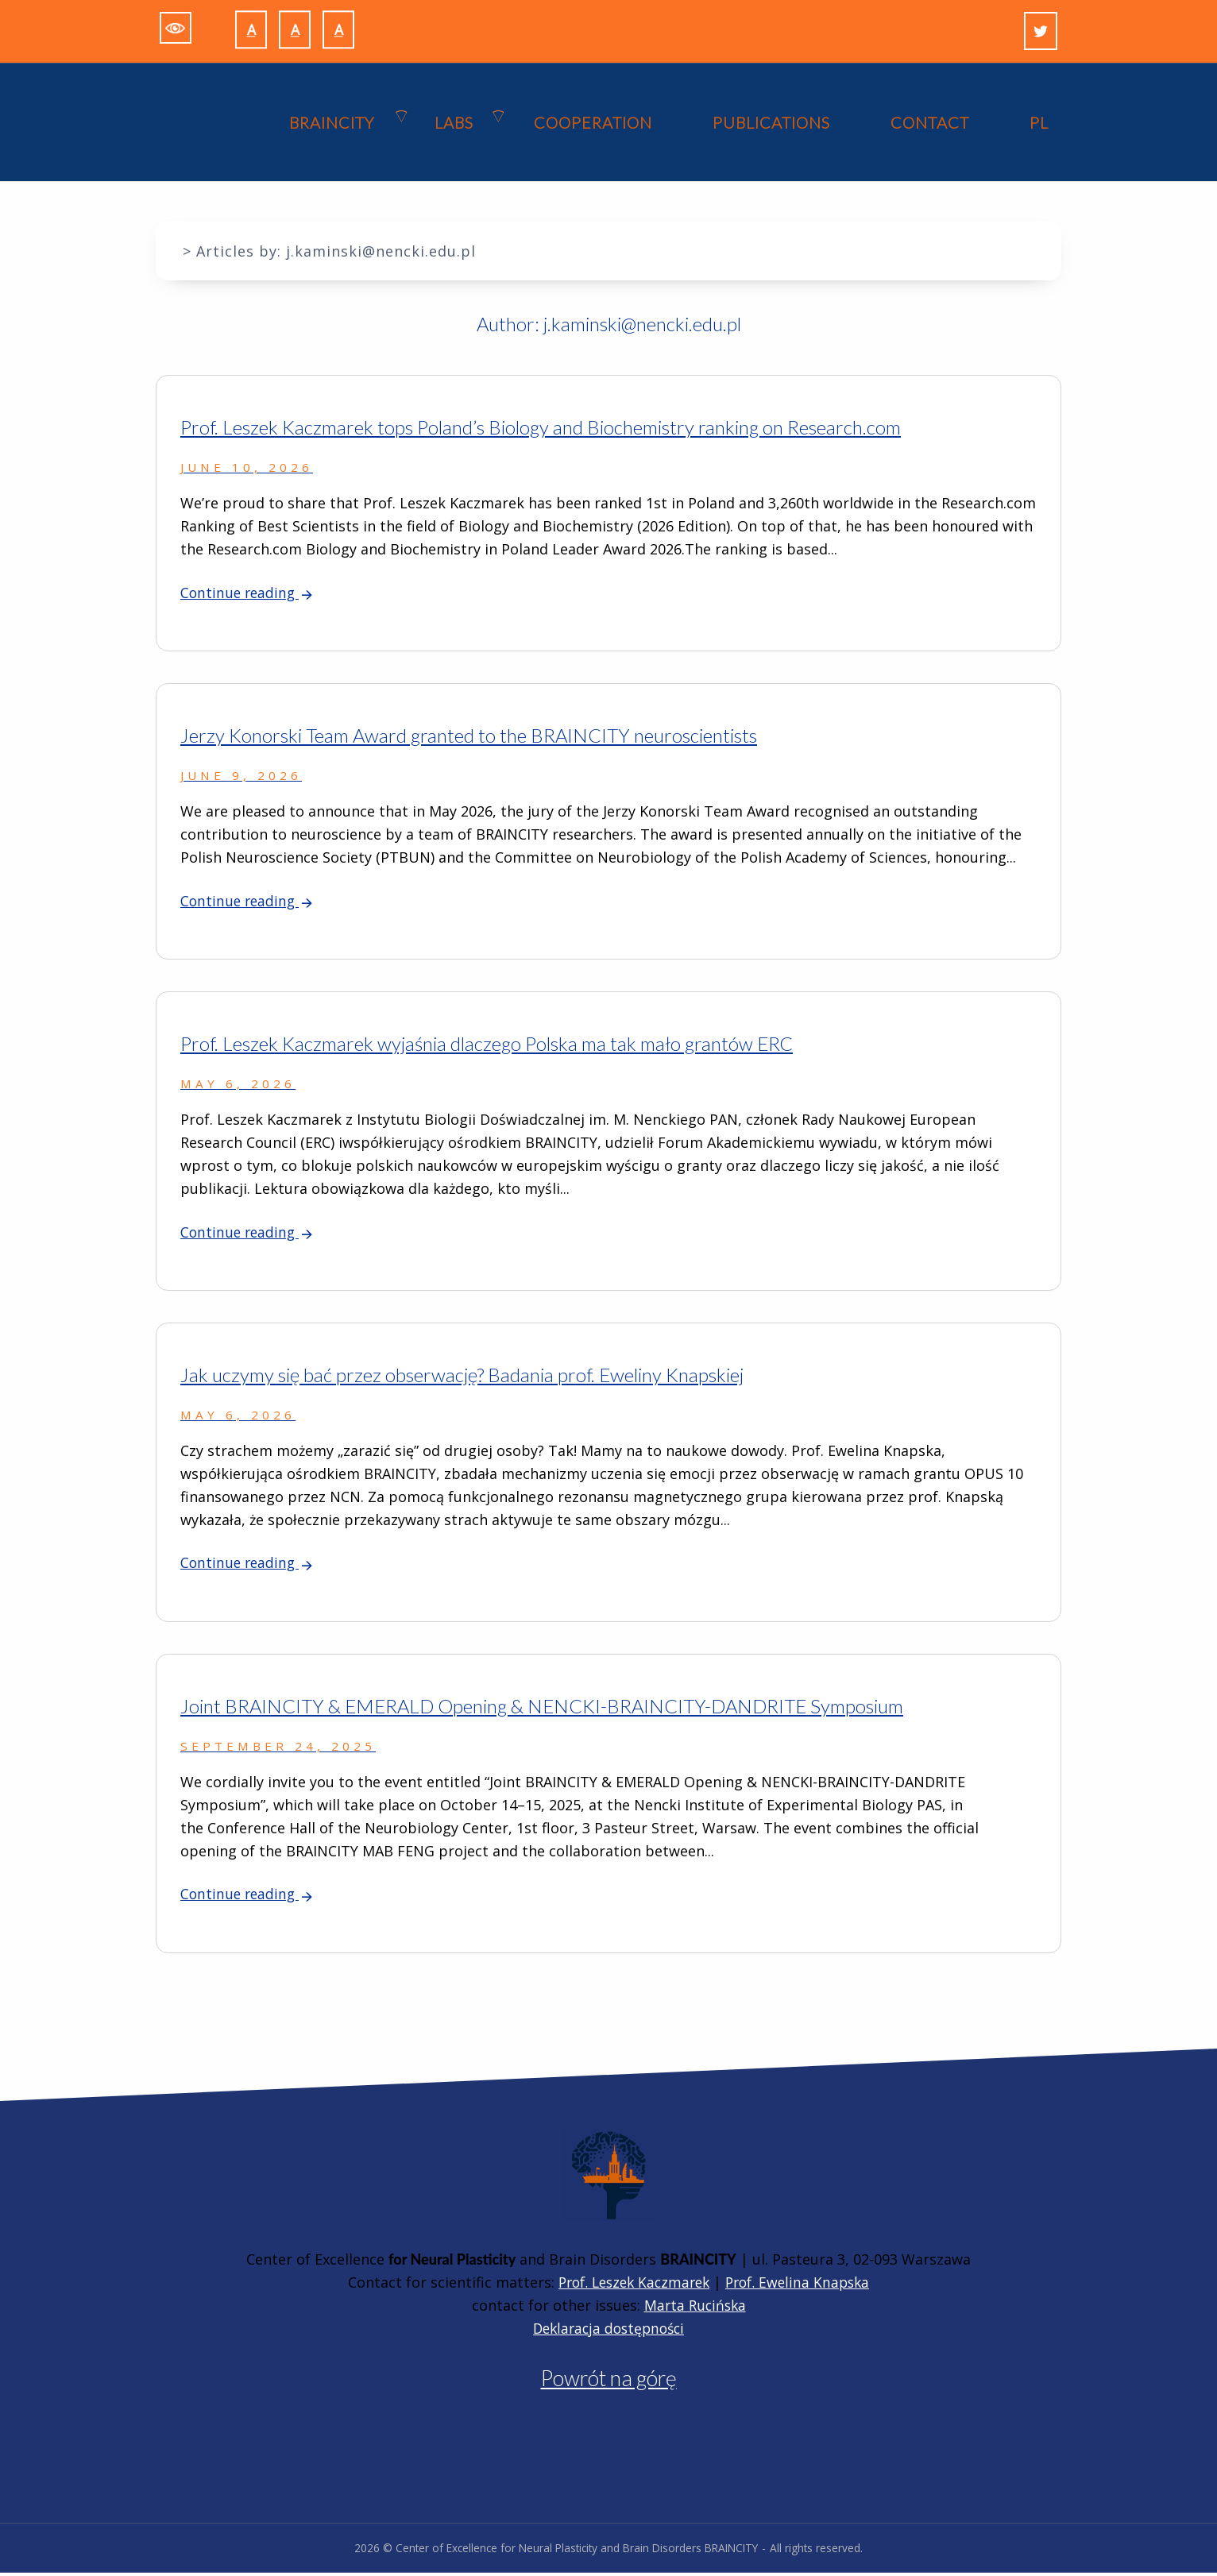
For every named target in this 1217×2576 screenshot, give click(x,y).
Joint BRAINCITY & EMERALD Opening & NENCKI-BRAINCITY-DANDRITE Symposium (541, 1709)
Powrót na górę (609, 2381)
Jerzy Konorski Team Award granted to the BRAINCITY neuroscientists (468, 736)
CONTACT (930, 123)
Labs (454, 123)
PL (1039, 123)
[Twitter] (1040, 31)
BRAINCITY (331, 123)
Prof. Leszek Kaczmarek (631, 2285)
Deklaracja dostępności (609, 2331)
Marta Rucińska (695, 2308)
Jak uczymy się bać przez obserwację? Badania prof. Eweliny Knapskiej (462, 1376)
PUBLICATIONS (771, 123)
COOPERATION (593, 123)
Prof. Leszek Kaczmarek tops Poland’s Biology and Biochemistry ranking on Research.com (540, 427)
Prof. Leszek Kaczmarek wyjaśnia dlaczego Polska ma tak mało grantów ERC (486, 1045)
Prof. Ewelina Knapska (803, 2285)
